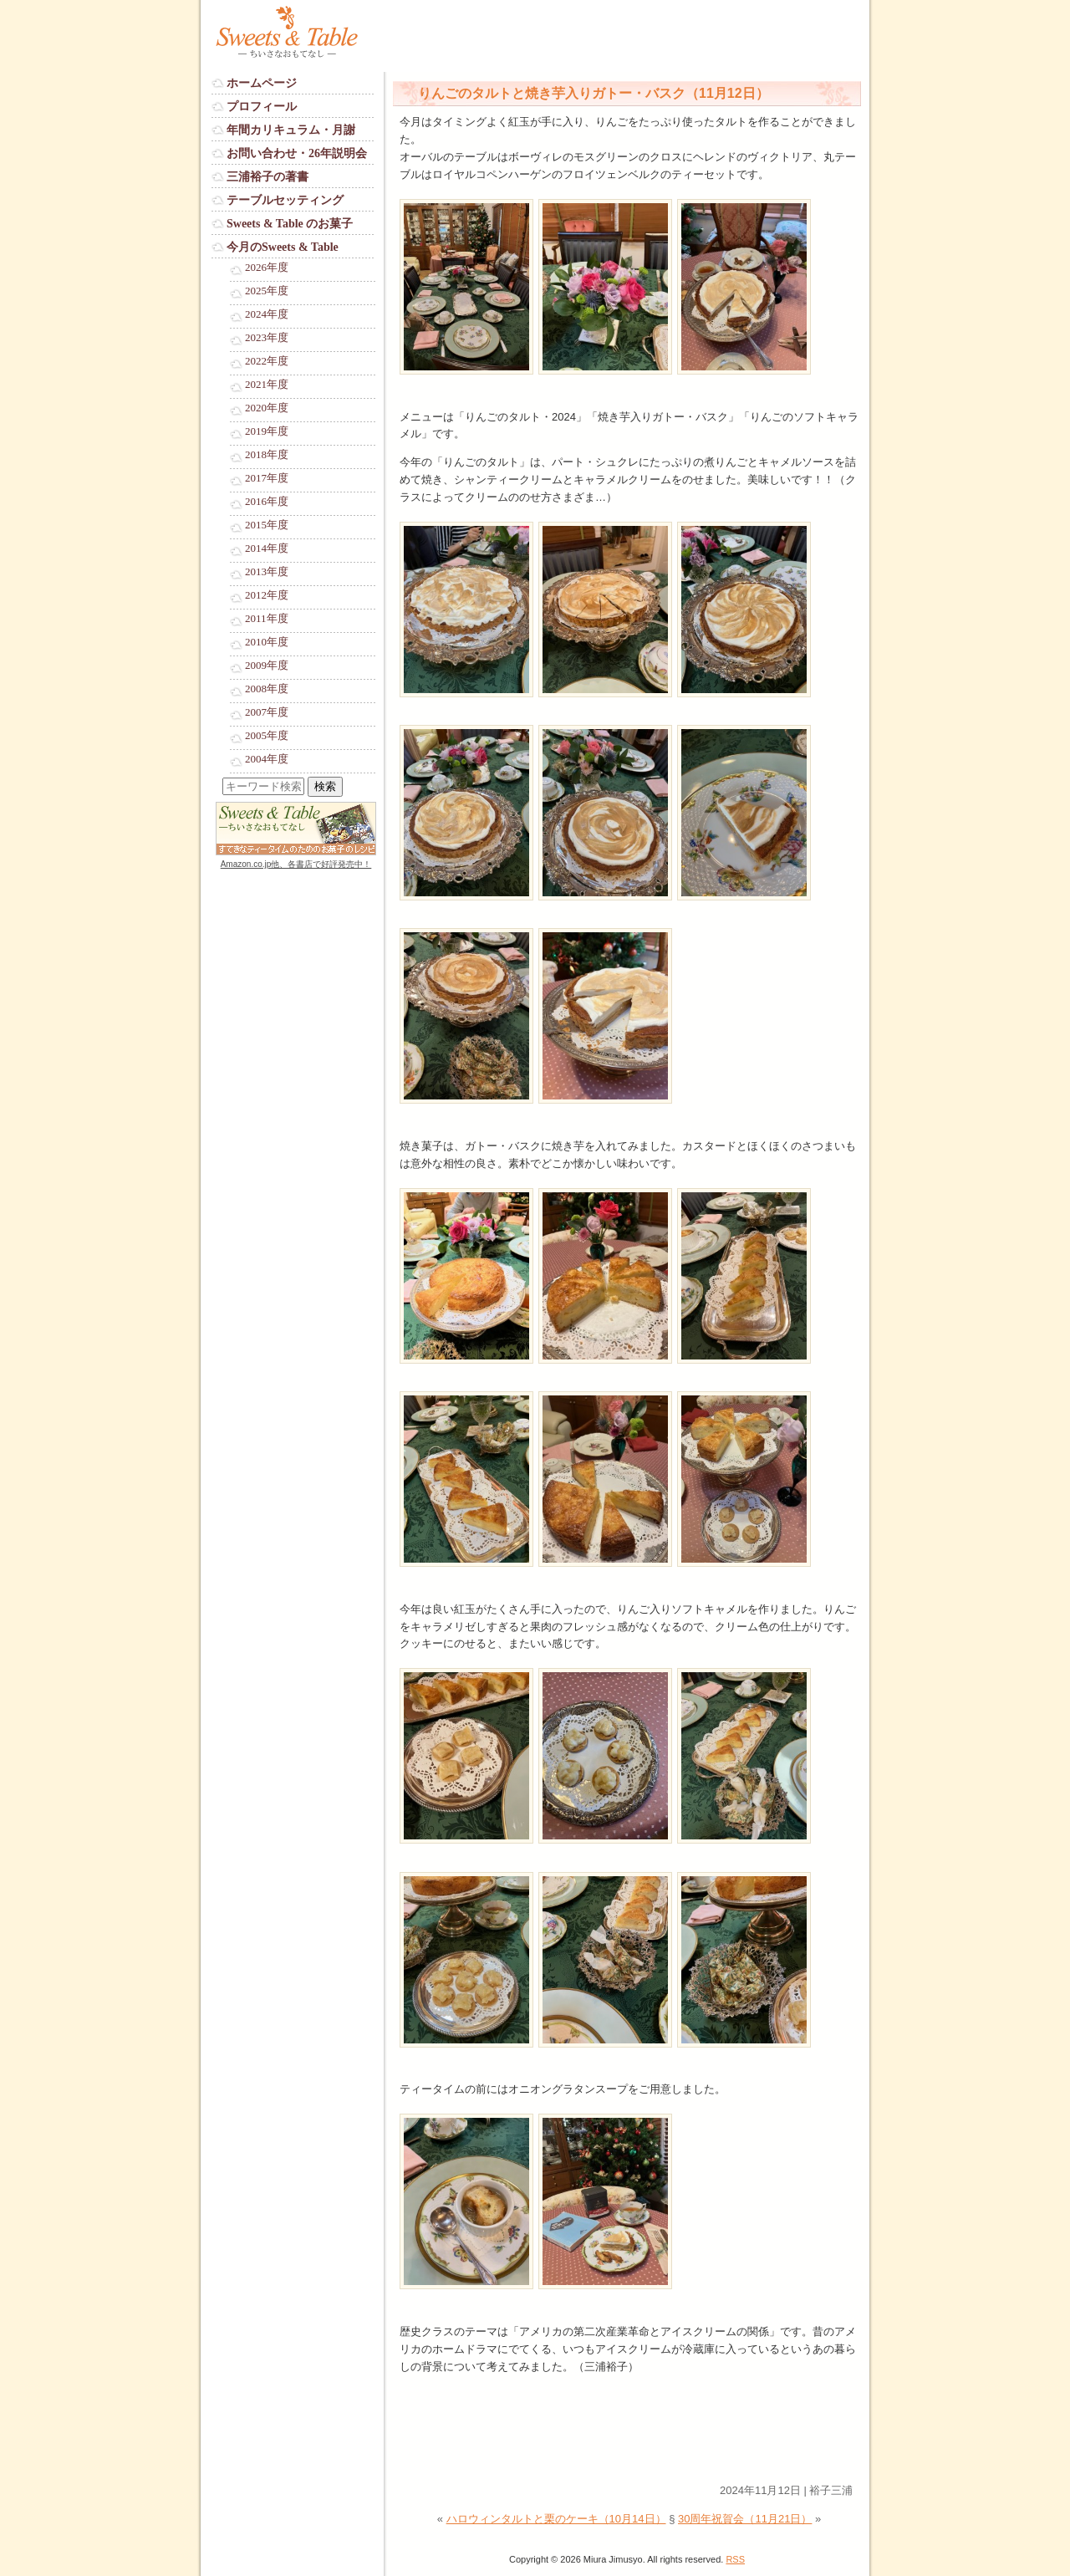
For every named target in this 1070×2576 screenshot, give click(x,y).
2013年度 (266, 572)
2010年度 (266, 642)
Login (225, 880)
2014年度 (266, 548)
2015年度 (266, 525)
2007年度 (266, 712)
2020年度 (266, 408)
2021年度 (266, 384)
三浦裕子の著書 (267, 177)
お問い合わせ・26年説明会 (297, 153)
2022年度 (266, 361)
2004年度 (266, 759)
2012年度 (266, 595)
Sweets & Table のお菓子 (290, 223)
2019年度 (266, 431)
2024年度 (266, 314)
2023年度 (266, 338)
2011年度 (266, 619)
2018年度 (266, 455)
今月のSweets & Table (283, 247)
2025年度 (266, 291)
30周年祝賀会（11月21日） (745, 2518)
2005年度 (266, 736)
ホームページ (262, 83)
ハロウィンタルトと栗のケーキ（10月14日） (556, 2518)
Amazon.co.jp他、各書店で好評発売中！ (296, 864)
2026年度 (266, 267)
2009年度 (266, 665)
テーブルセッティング (285, 200)
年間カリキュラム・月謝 (291, 130)
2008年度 (266, 689)
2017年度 (266, 478)
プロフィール (262, 106)
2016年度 (266, 502)
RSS (735, 2559)
